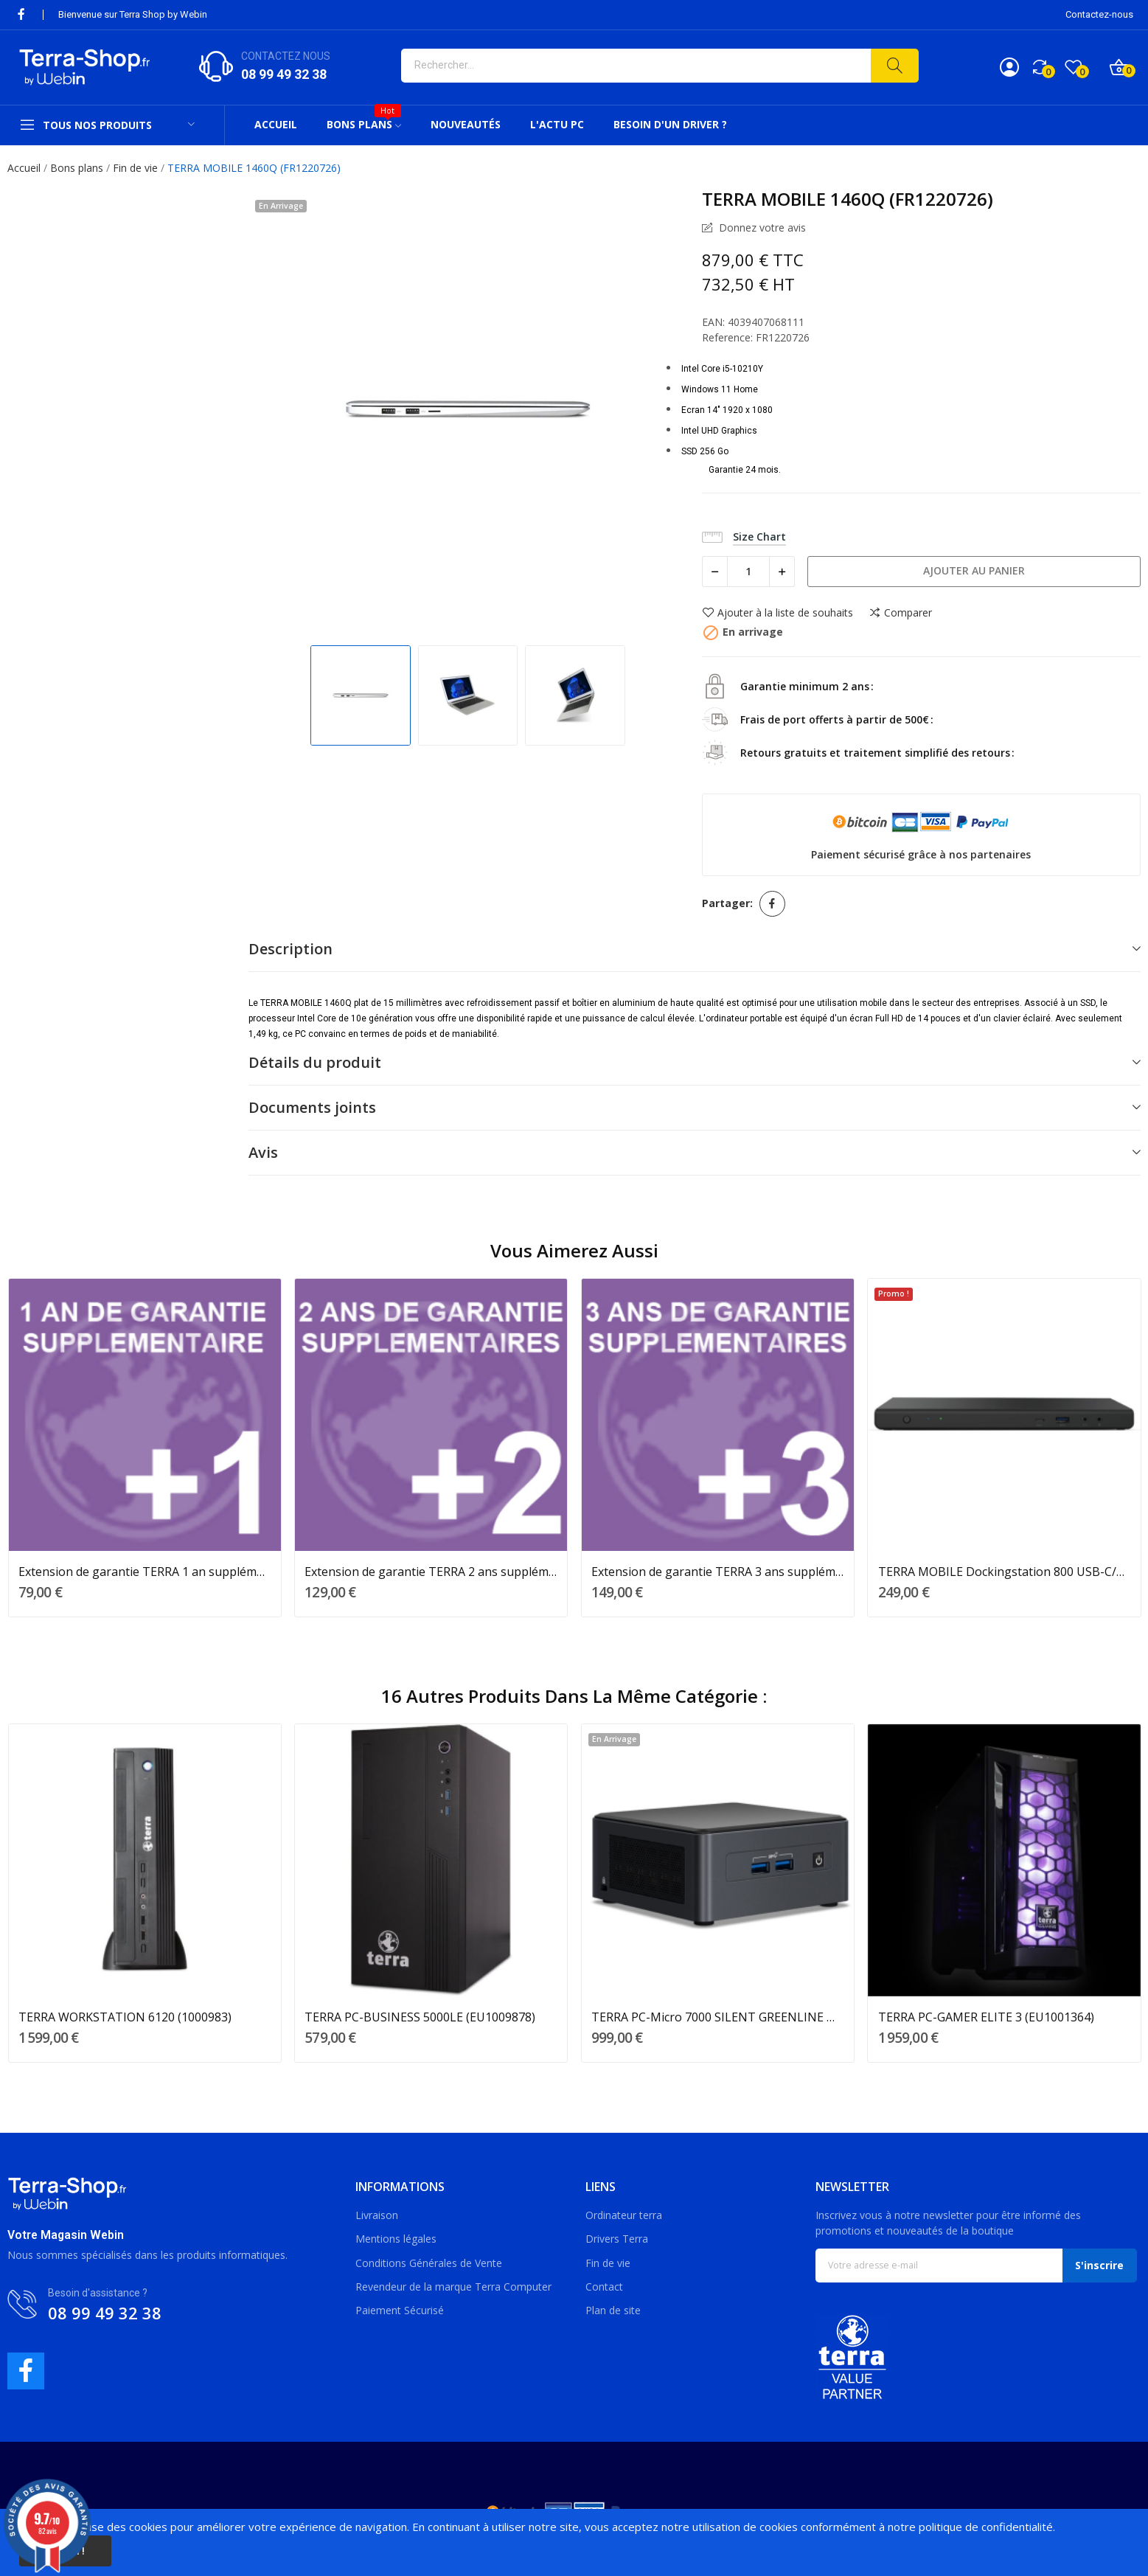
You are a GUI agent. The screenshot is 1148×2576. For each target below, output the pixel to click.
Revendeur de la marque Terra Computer (453, 2287)
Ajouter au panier (974, 570)
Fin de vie (607, 2263)
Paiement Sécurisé (399, 2310)
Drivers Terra (616, 2239)
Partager (772, 904)
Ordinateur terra (623, 2215)
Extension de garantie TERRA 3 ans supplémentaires (717, 1571)
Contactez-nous (1099, 14)
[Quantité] (748, 571)
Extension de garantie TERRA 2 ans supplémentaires (431, 1571)
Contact (604, 2287)
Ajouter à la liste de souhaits (777, 612)
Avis (263, 1152)
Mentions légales (395, 2239)
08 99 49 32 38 (284, 74)
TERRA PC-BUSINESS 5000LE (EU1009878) (420, 2017)
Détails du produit (314, 1062)
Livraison (376, 2215)
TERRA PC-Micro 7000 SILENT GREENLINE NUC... (717, 2017)
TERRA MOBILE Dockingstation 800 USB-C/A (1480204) (1004, 1571)
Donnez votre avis (761, 228)
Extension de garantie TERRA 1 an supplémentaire (144, 1571)
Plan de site (613, 2310)
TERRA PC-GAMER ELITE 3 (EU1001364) (986, 2017)
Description (290, 949)
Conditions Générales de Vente (428, 2263)
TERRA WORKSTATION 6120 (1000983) (125, 2017)
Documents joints (312, 1107)
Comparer (900, 612)
